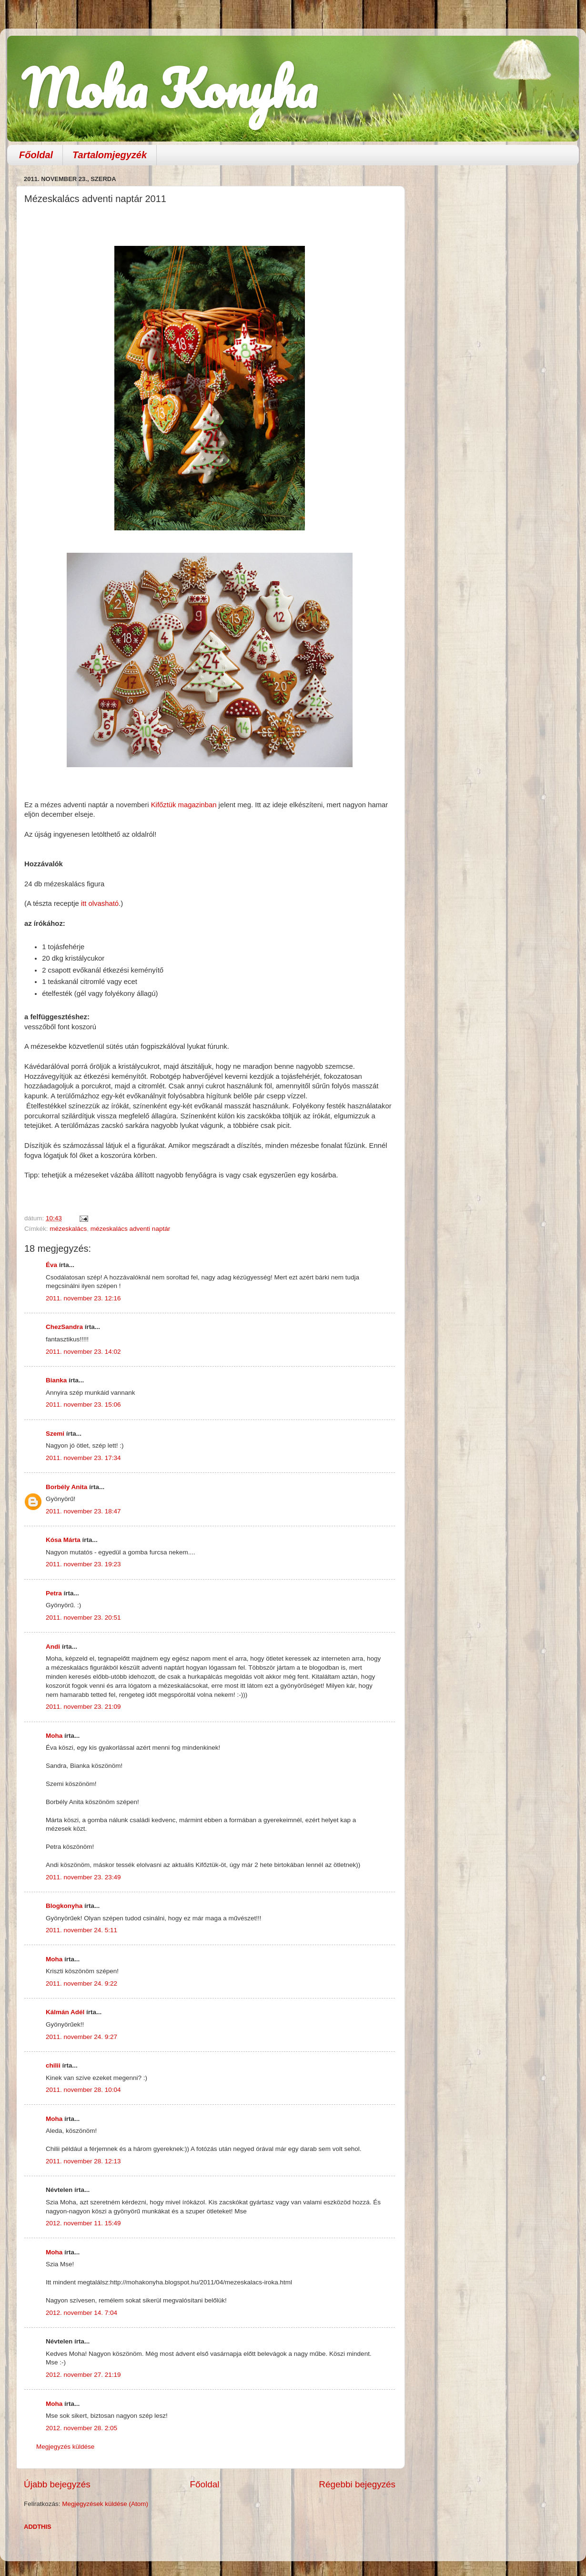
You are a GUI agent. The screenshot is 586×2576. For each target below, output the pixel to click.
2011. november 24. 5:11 (81, 1930)
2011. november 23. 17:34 (83, 1457)
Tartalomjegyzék (109, 155)
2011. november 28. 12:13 (83, 2161)
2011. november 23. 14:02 (83, 1351)
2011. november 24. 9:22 (81, 1983)
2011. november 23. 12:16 (83, 1298)
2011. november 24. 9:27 (81, 2036)
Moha (54, 1735)
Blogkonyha (64, 1905)
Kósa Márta (63, 1539)
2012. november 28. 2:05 (81, 2428)
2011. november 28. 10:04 (83, 2089)
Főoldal (36, 155)
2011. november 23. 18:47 (83, 1511)
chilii (53, 2065)
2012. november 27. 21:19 (83, 2374)
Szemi (55, 1433)
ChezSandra (64, 1326)
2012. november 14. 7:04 (81, 2312)
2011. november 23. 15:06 (83, 1404)
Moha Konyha (169, 88)
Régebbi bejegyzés (357, 2484)
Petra (54, 1593)
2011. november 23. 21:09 (83, 1706)
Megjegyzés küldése (65, 2446)
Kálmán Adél (65, 2012)
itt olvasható (99, 903)
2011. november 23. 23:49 (83, 1877)
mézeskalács (68, 1228)
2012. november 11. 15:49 (83, 2223)
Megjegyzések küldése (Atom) (105, 2503)
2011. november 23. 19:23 (83, 1564)
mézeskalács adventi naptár (130, 1228)
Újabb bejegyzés (57, 2484)
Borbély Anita (66, 1487)
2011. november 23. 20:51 (83, 1617)
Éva (51, 1264)
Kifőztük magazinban (184, 805)
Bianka (56, 1380)
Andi (53, 1646)
